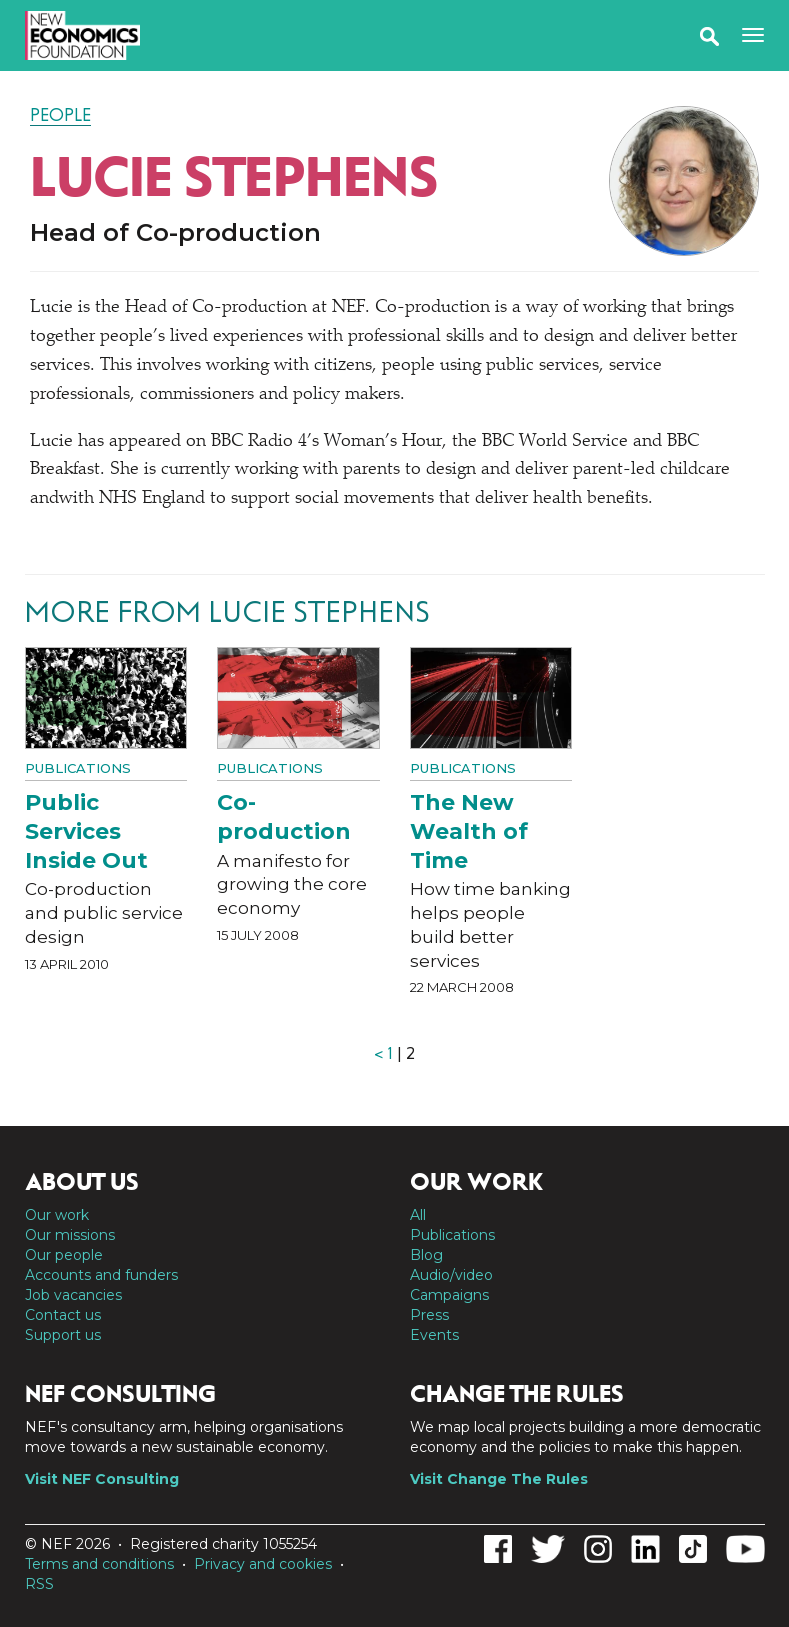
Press (429, 1315)
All (418, 1215)
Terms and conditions (99, 1564)
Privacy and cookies (263, 1564)
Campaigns (449, 1295)
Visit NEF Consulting (102, 1479)
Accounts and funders (101, 1275)
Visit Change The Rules (499, 1479)
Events (434, 1335)
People (60, 115)
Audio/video (451, 1275)
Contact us (63, 1315)
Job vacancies (73, 1295)
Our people (64, 1255)
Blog (426, 1255)
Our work (57, 1215)
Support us (63, 1335)
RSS (39, 1584)
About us (82, 1182)
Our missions (70, 1235)
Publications (78, 768)
